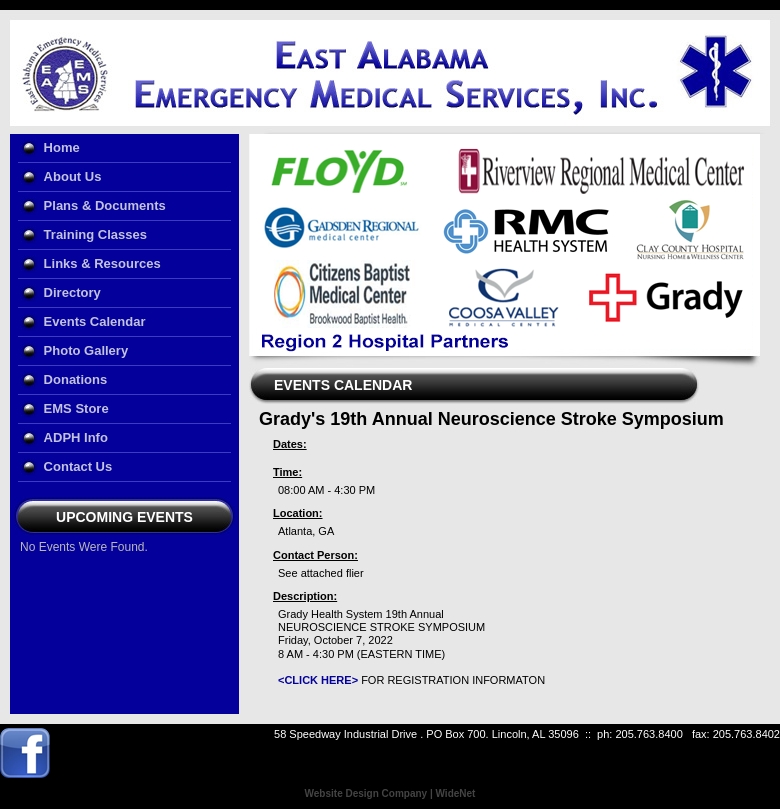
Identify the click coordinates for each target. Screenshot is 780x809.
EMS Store (76, 408)
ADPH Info (76, 437)
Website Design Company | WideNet (390, 793)
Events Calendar (95, 321)
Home (62, 147)
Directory (72, 292)
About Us (73, 176)
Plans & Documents (105, 205)
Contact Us (78, 466)
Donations (76, 379)
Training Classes (95, 234)
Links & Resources (102, 263)
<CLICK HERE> (318, 680)
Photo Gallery (86, 350)
